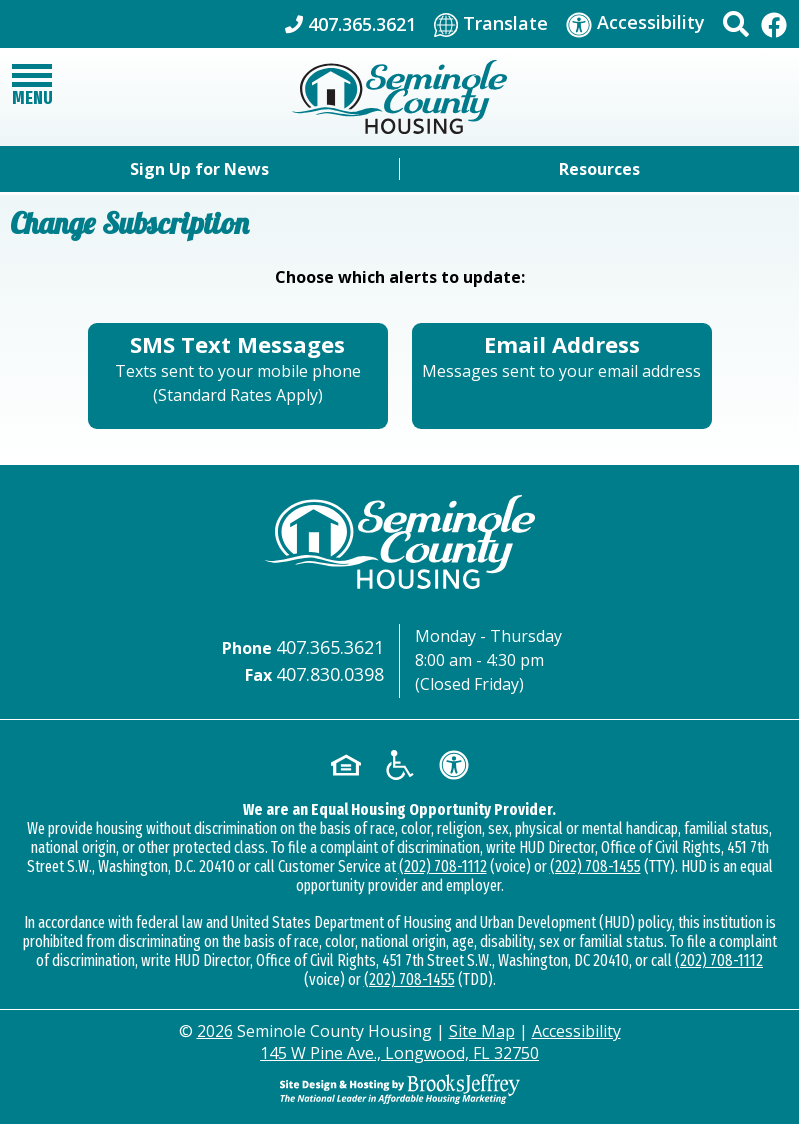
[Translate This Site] (491, 24)
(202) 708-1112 (443, 866)
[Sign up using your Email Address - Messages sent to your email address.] (562, 376)
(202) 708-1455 (595, 866)
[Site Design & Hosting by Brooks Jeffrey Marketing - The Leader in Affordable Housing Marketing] (400, 1087)
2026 (215, 1031)
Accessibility (576, 1031)
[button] (736, 24)
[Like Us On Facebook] (774, 23)
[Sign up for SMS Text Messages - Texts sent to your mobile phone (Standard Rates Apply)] (238, 376)
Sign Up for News (199, 169)
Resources (599, 169)
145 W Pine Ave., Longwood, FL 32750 (399, 1053)
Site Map (482, 1031)
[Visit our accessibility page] (635, 23)
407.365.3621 (330, 647)
